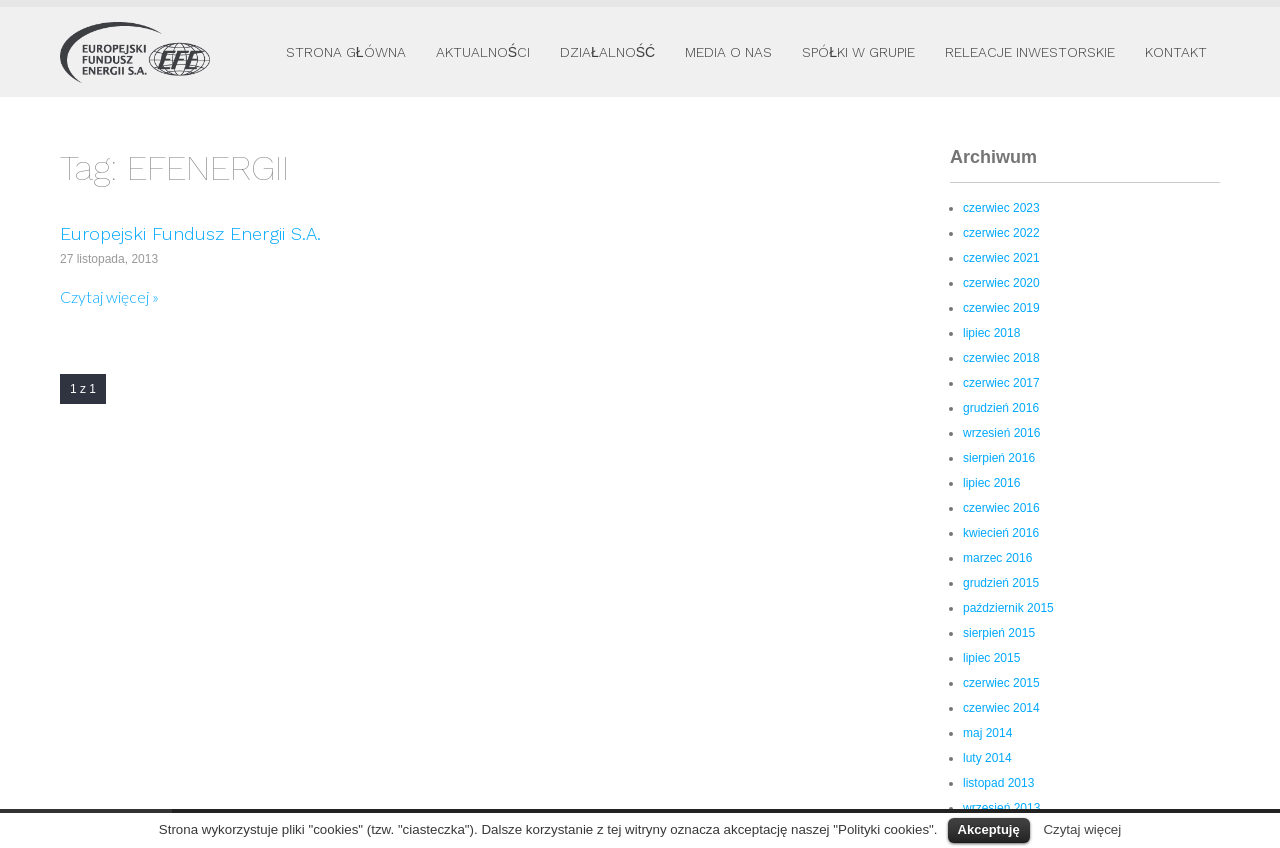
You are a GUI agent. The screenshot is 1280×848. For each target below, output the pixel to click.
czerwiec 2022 (1001, 233)
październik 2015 (1008, 608)
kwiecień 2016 (1001, 533)
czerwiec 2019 (1001, 308)
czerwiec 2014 (1001, 708)
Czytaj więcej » (109, 296)
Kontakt (1176, 52)
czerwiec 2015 (1001, 683)
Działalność (607, 52)
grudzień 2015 (1001, 583)
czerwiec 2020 (1001, 283)
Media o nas (728, 52)
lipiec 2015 (991, 658)
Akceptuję (989, 829)
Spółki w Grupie (858, 52)
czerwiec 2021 (1001, 258)
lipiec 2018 (991, 333)
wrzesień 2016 (1001, 433)
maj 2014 (987, 733)
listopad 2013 (998, 783)
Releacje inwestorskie (1030, 52)
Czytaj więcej (1082, 829)
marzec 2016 (997, 558)
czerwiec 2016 (1001, 508)
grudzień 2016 (1001, 408)
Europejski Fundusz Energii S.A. (190, 233)
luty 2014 (987, 758)
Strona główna (346, 52)
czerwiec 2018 (1001, 358)
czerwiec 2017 (1001, 383)
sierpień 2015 (999, 633)
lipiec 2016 (991, 483)
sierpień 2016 (999, 458)
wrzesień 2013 (1001, 808)
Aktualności (483, 52)
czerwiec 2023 (1001, 208)
